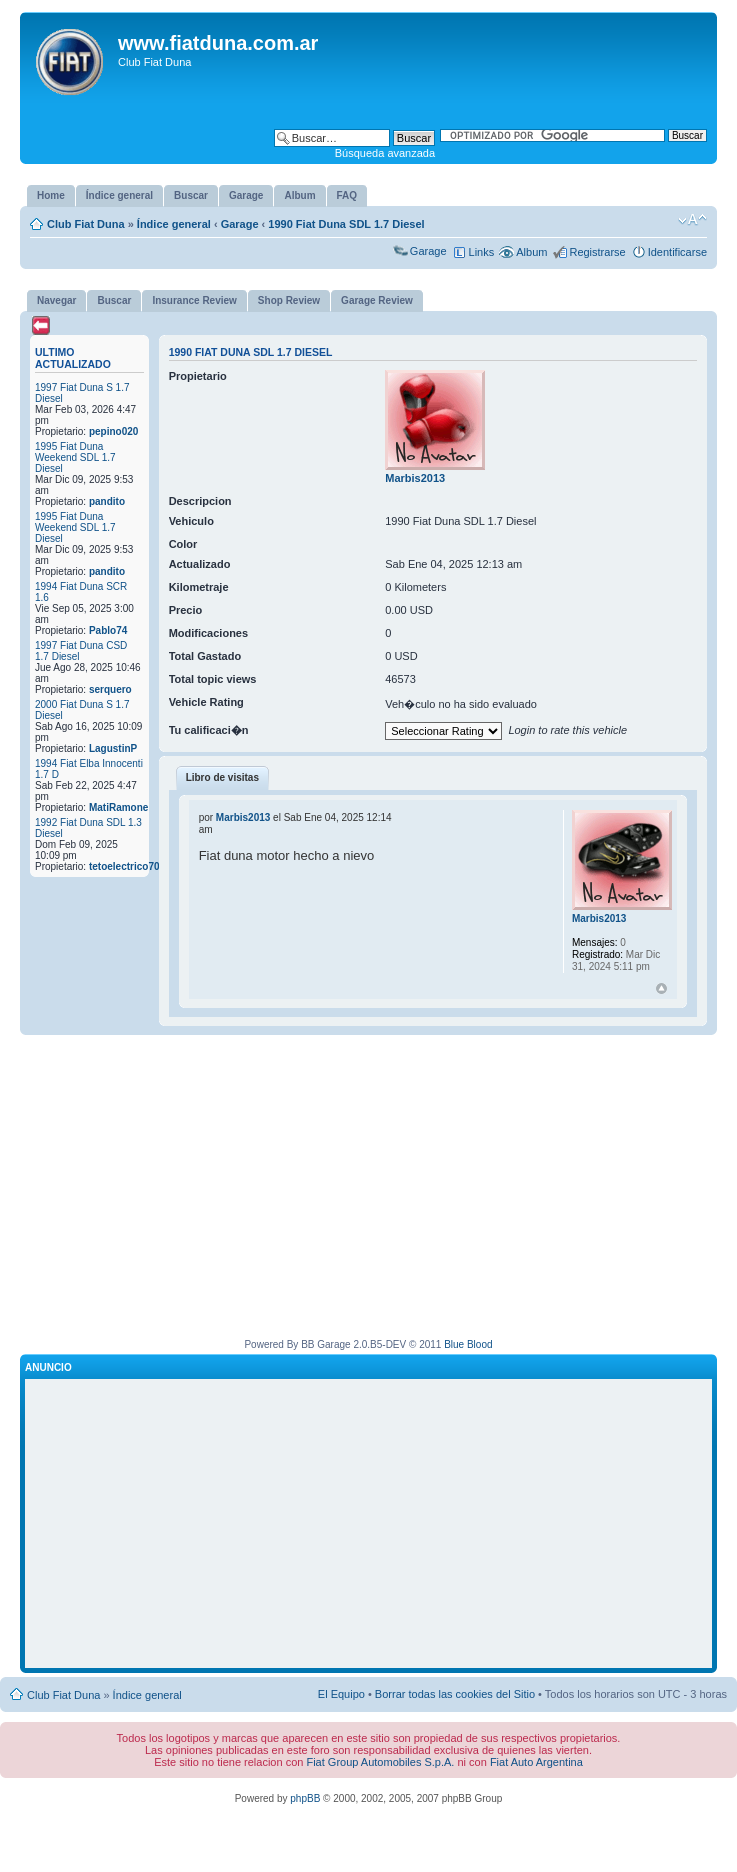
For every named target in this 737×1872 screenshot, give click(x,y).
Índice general (174, 224)
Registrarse (597, 252)
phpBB (305, 1798)
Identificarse (677, 252)
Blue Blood (468, 1344)
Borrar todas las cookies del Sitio (455, 1694)
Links (482, 252)
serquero (110, 689)
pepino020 (113, 431)
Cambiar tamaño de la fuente (692, 220)
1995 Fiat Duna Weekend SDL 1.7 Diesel (75, 457)
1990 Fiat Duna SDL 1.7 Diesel (346, 224)
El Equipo (341, 1694)
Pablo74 (108, 630)
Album (531, 252)
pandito (107, 501)
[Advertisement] (369, 1195)
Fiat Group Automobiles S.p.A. (380, 1762)
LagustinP (113, 748)
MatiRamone (118, 807)
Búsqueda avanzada (385, 153)
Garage (240, 224)
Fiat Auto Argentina (536, 1762)
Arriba (661, 988)
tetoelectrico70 (124, 866)
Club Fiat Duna (86, 224)
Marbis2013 (415, 478)
